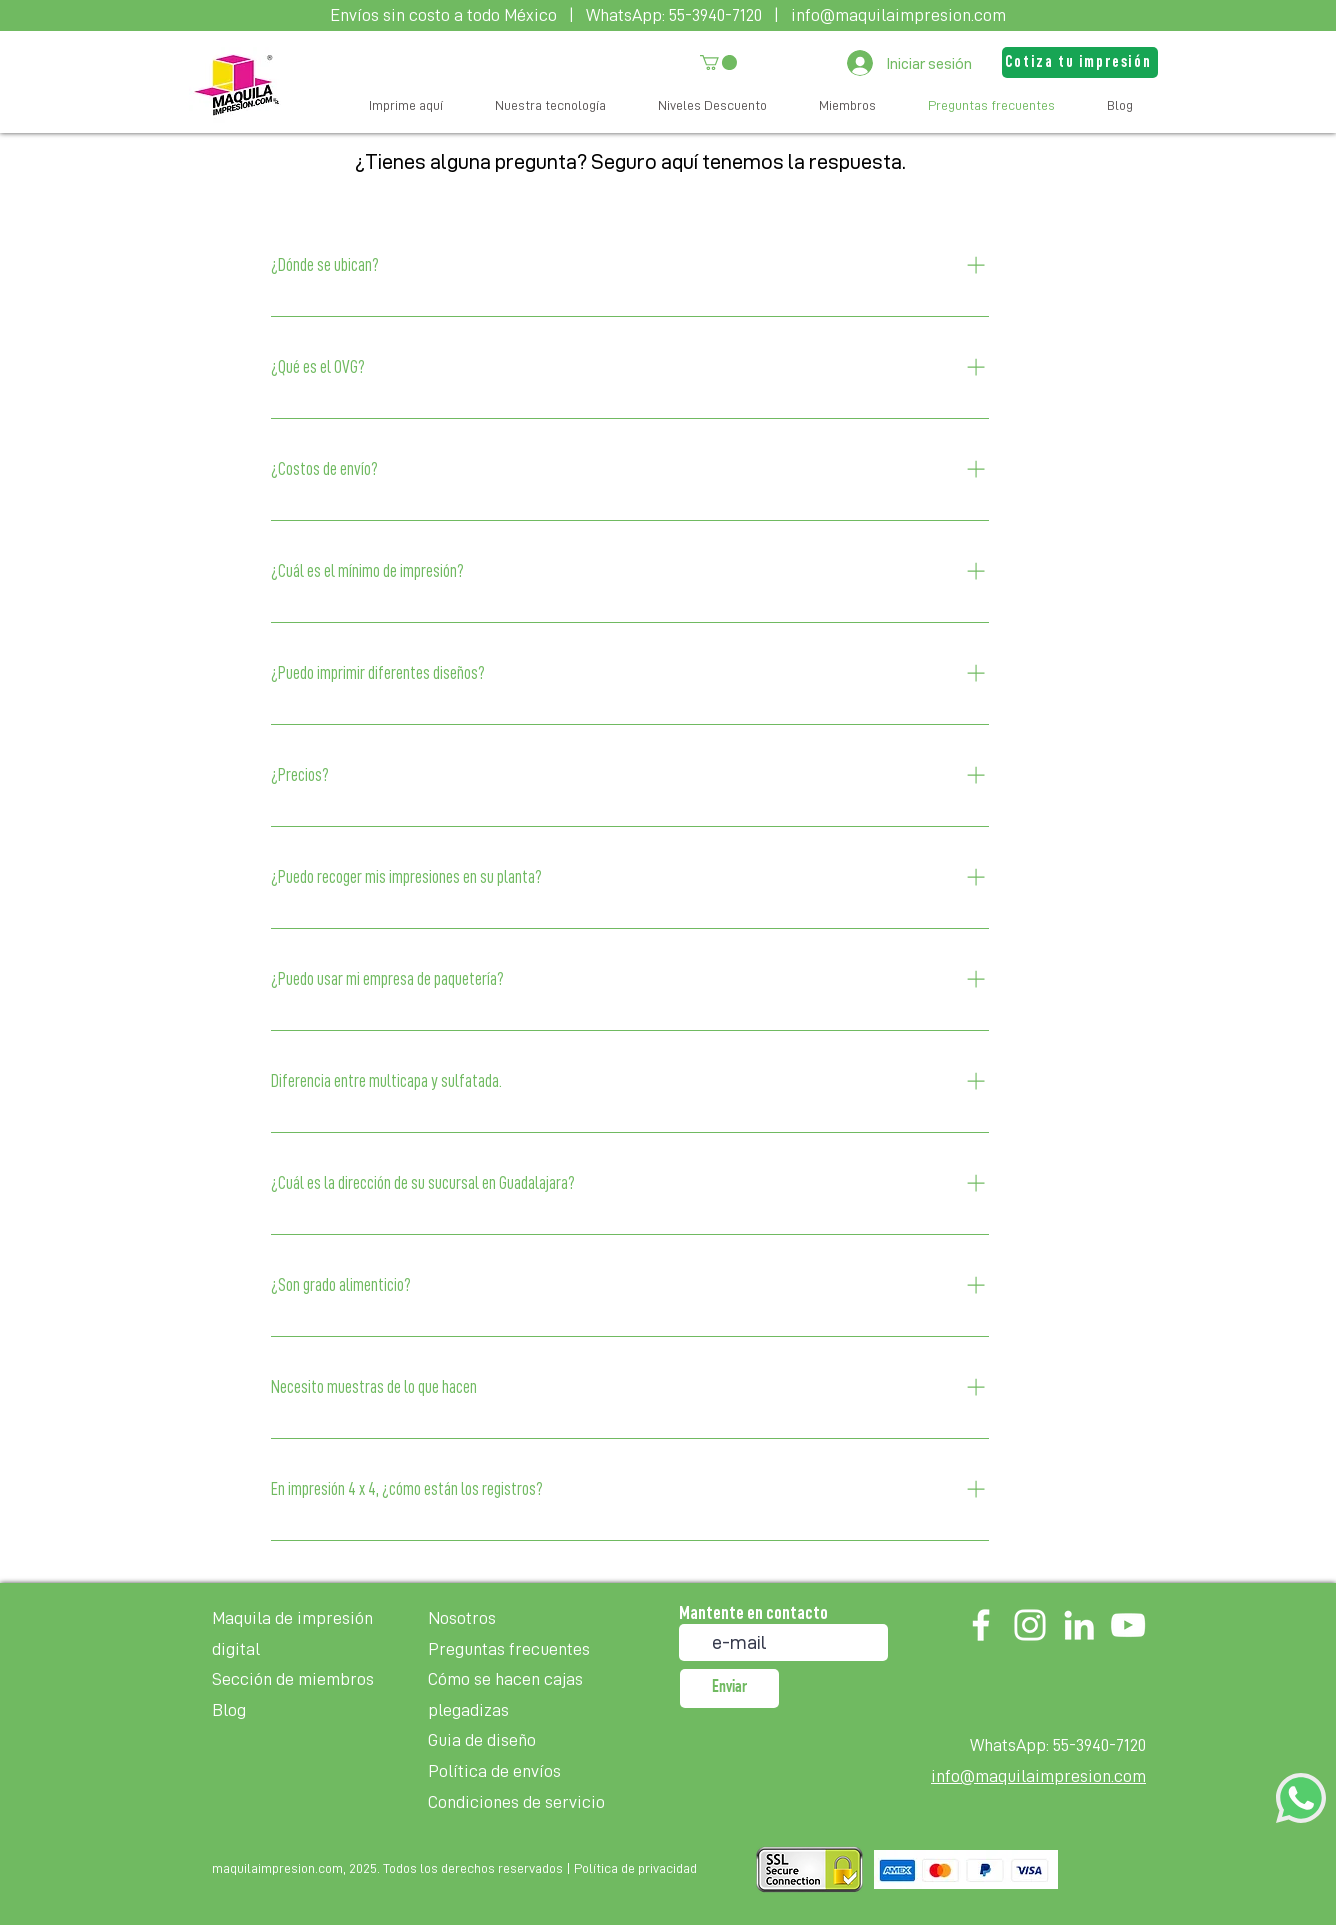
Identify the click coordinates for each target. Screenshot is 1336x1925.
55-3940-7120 (715, 15)
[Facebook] (981, 1625)
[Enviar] (729, 1688)
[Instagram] (1030, 1625)
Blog (229, 1710)
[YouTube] (1128, 1625)
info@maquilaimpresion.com (898, 15)
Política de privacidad (635, 1868)
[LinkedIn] (1079, 1625)
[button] (718, 62)
